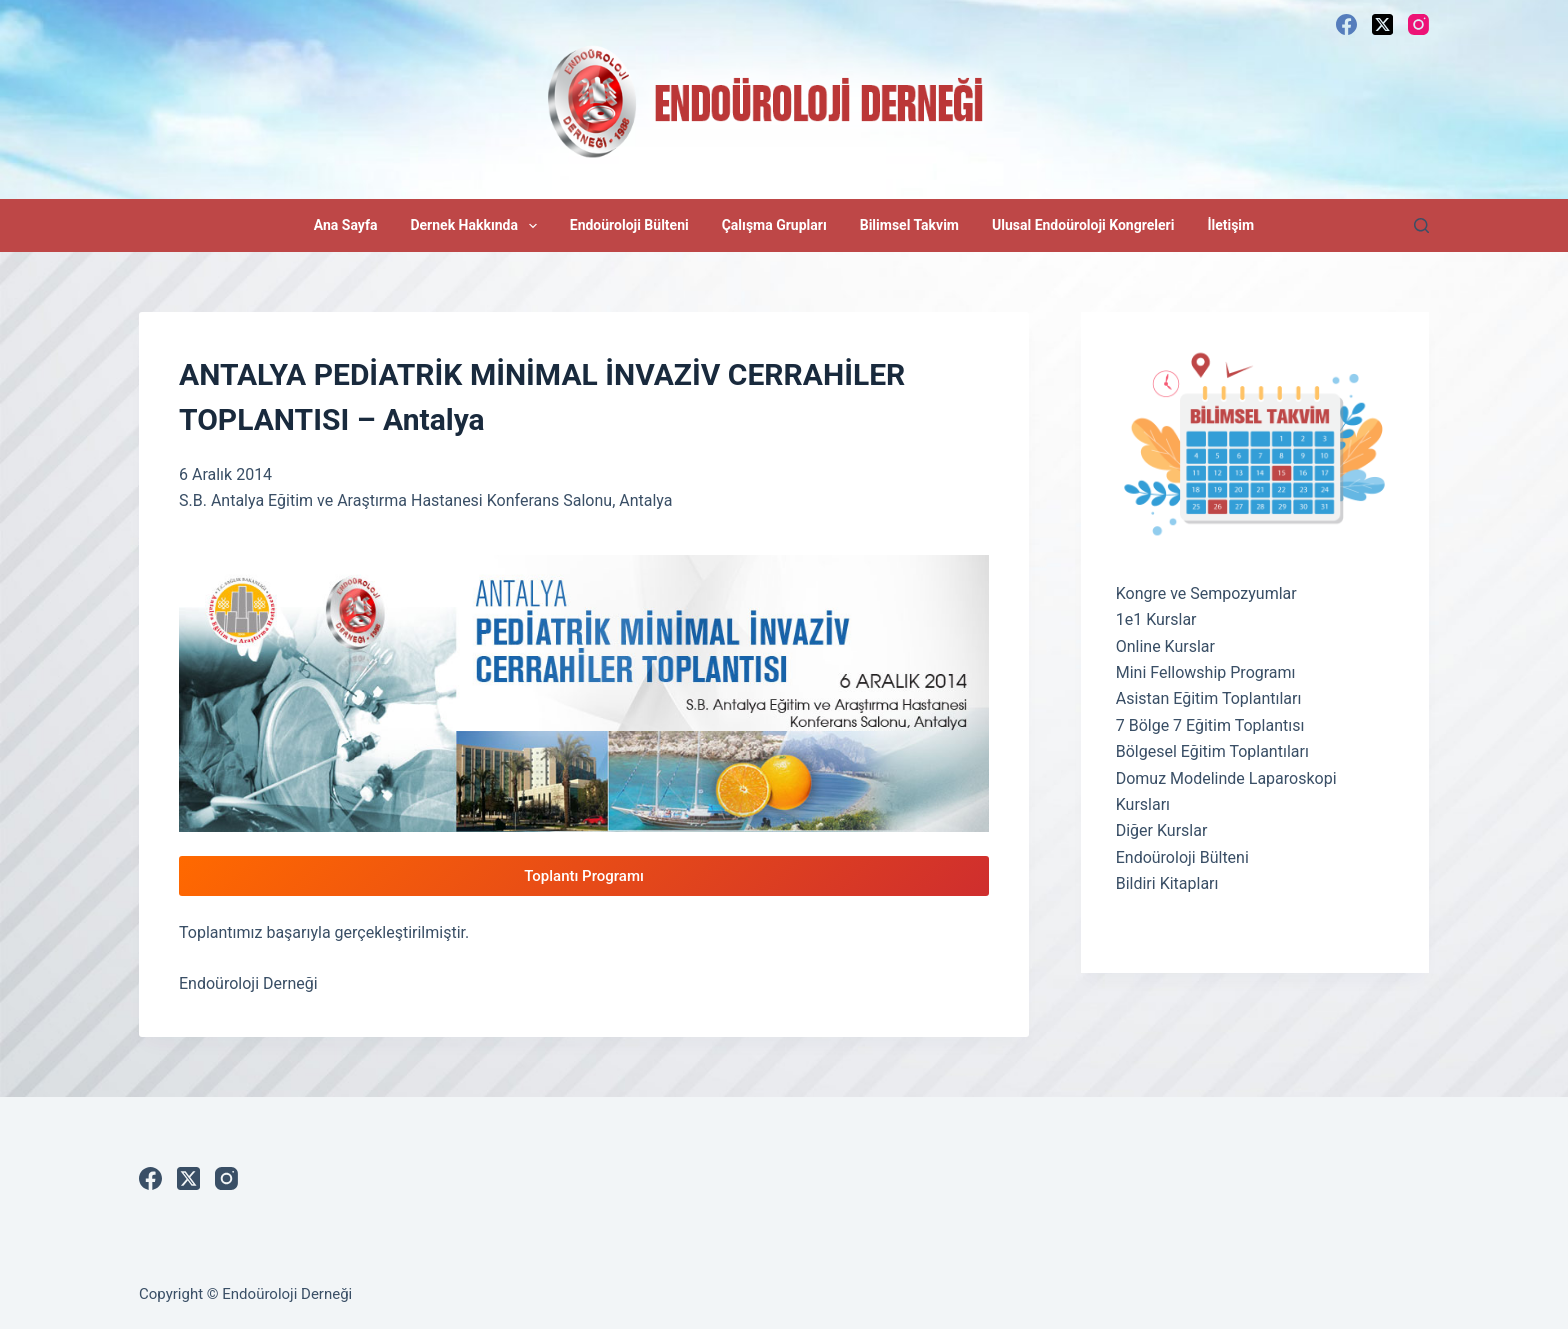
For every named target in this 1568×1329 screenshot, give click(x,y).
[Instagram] (1418, 24)
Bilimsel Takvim (909, 225)
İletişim (1230, 225)
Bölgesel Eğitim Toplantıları (1212, 751)
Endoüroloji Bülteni (629, 225)
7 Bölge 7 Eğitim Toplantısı (1210, 725)
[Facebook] (1346, 24)
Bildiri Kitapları (1167, 883)
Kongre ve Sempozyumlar (1206, 593)
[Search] (1421, 225)
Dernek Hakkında (477, 226)
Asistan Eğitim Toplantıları (1209, 698)
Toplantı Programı (584, 876)
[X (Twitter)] (1382, 24)
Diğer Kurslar (1162, 830)
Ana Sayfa (346, 225)
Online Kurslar (1165, 646)
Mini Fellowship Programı (1206, 672)
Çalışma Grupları (774, 225)
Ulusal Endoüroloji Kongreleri (1083, 225)
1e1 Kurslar (1156, 619)
